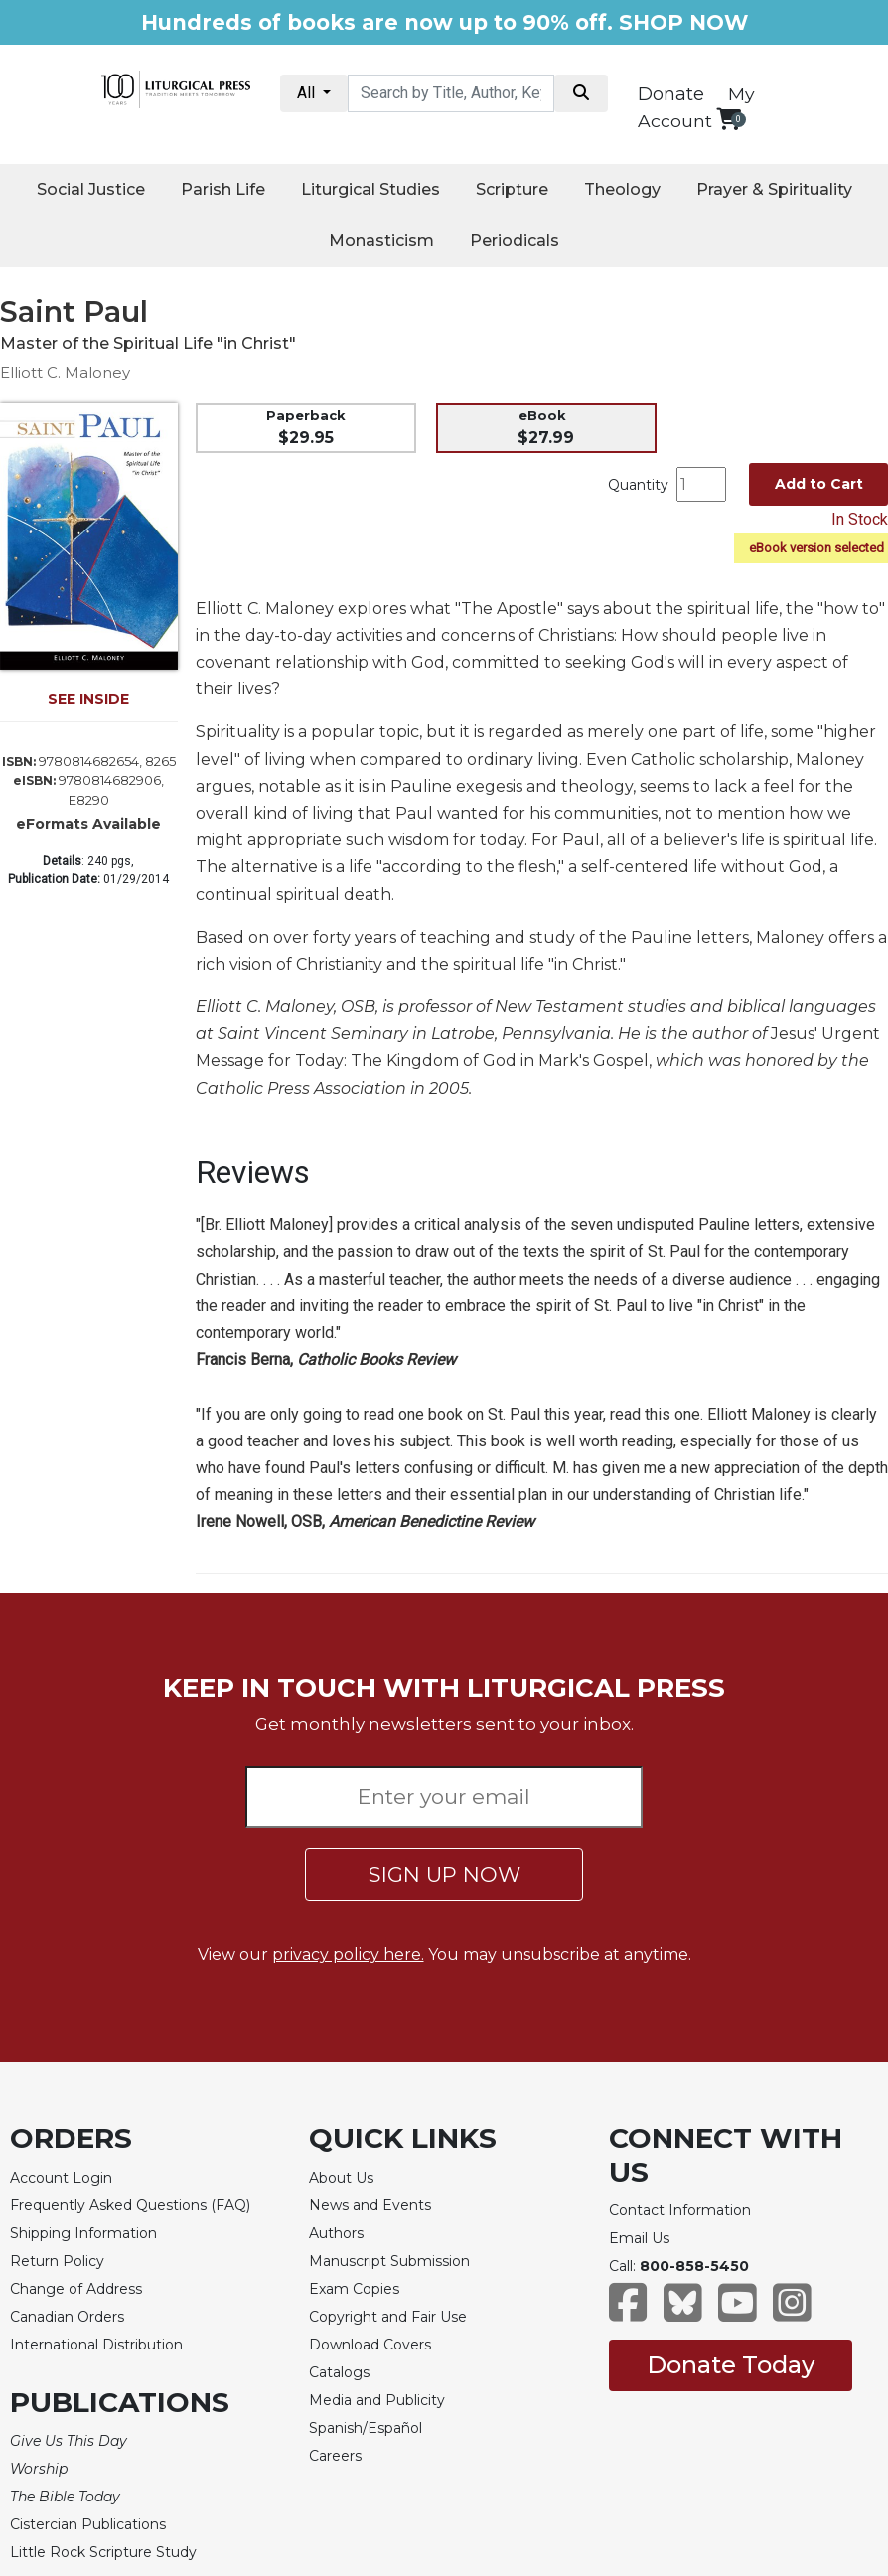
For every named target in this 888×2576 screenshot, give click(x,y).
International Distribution (96, 2344)
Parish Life (223, 189)
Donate (671, 94)
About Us (341, 2178)
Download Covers (370, 2344)
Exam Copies (354, 2289)
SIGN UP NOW (444, 1874)
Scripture (512, 189)
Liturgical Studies (370, 189)
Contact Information (680, 2210)
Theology (622, 189)
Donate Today (730, 2364)
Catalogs (339, 2372)
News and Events (370, 2205)
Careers (335, 2456)
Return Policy (57, 2261)
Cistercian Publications (88, 2524)
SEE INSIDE (88, 699)
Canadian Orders (67, 2317)
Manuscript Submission (389, 2261)
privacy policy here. (348, 1954)
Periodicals (514, 240)
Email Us (639, 2238)
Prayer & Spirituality (774, 189)
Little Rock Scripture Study (103, 2552)
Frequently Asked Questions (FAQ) (130, 2205)
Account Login (61, 2178)
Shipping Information (83, 2233)
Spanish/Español (365, 2428)
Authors (336, 2233)
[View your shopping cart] (728, 118)
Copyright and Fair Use (388, 2317)
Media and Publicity (377, 2400)
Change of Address (76, 2289)
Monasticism (381, 240)
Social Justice (91, 189)
